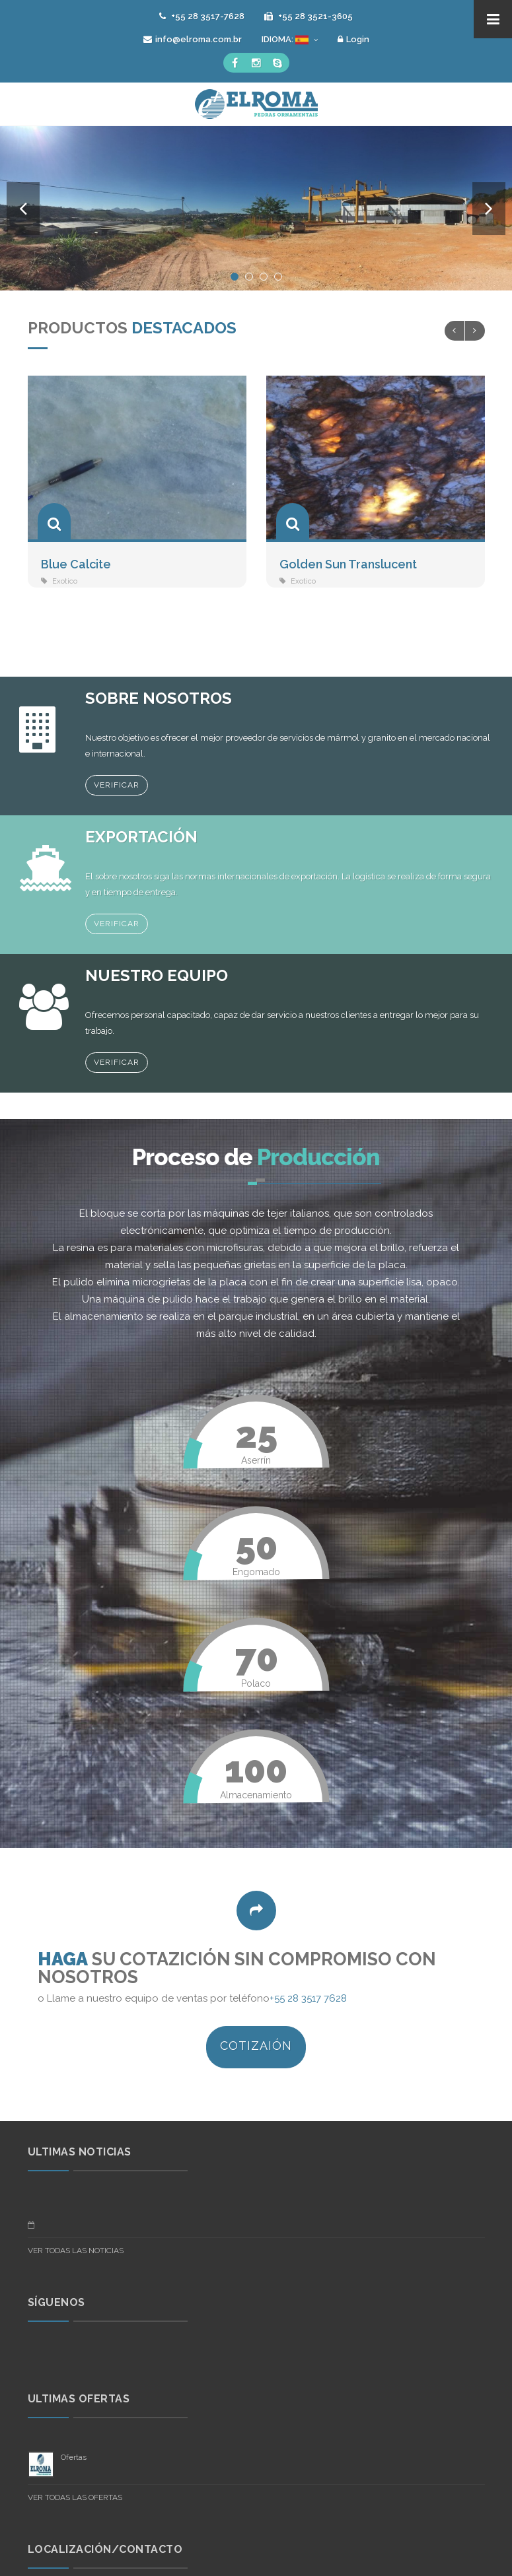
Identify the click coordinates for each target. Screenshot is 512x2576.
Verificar (116, 785)
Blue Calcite (76, 564)
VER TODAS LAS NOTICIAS (76, 2250)
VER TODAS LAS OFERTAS (75, 2497)
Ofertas (74, 2457)
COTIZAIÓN (256, 2045)
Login (353, 39)
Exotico (64, 581)
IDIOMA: (290, 40)
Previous (23, 208)
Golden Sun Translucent (348, 564)
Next (488, 208)
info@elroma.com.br (192, 39)
